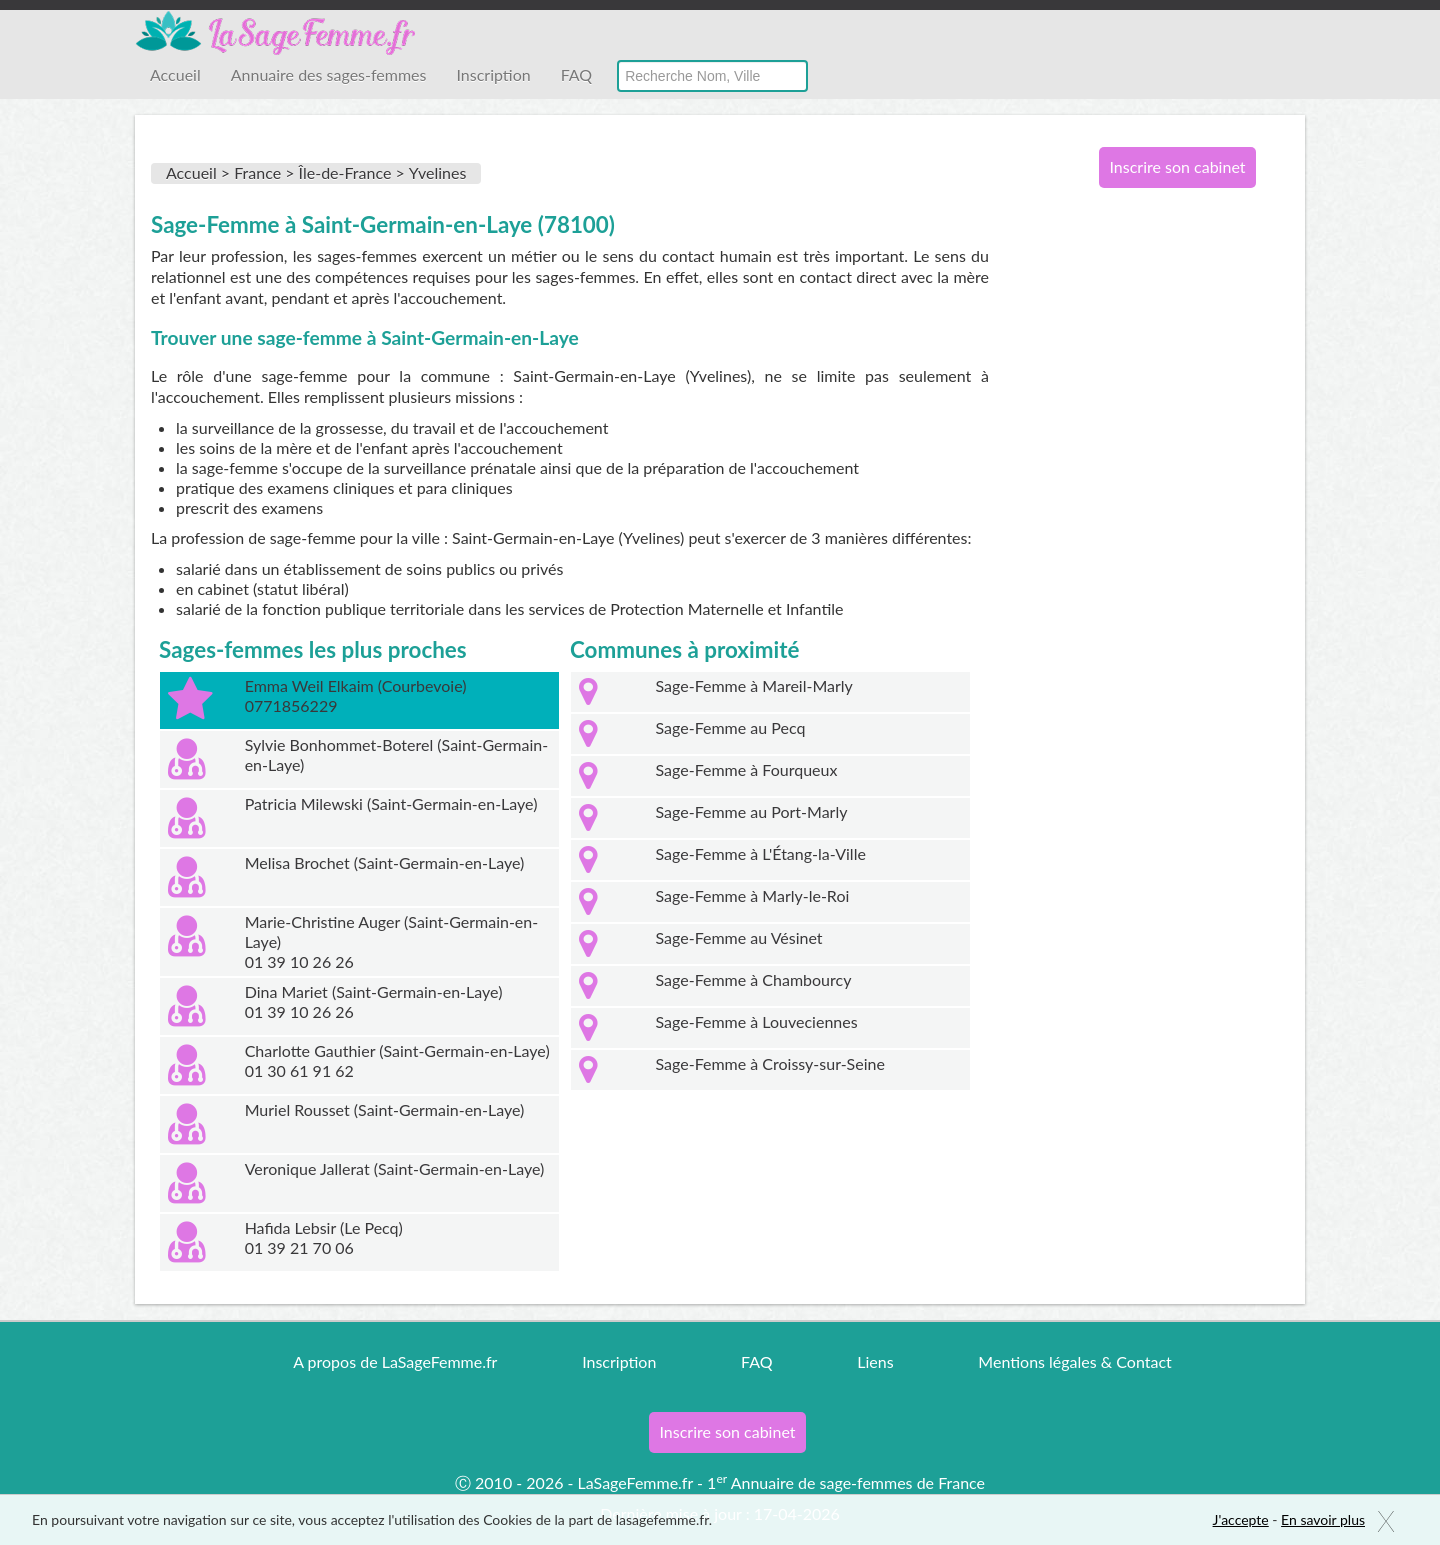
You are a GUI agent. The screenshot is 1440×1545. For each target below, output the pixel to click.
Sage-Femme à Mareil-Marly (754, 685)
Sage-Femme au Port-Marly (752, 811)
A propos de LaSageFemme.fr (395, 1361)
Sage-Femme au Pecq (731, 727)
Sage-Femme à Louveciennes (757, 1021)
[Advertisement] (1170, 528)
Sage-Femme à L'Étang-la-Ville (761, 853)
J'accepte (1241, 1519)
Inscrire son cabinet (1177, 166)
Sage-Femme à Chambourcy (754, 979)
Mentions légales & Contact (1074, 1361)
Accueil (175, 74)
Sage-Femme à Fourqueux (747, 769)
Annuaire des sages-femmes (329, 74)
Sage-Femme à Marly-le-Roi (753, 895)
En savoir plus (1323, 1519)
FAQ (576, 74)
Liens (875, 1361)
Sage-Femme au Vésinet (739, 937)
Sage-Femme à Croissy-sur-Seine (770, 1063)
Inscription (493, 74)
